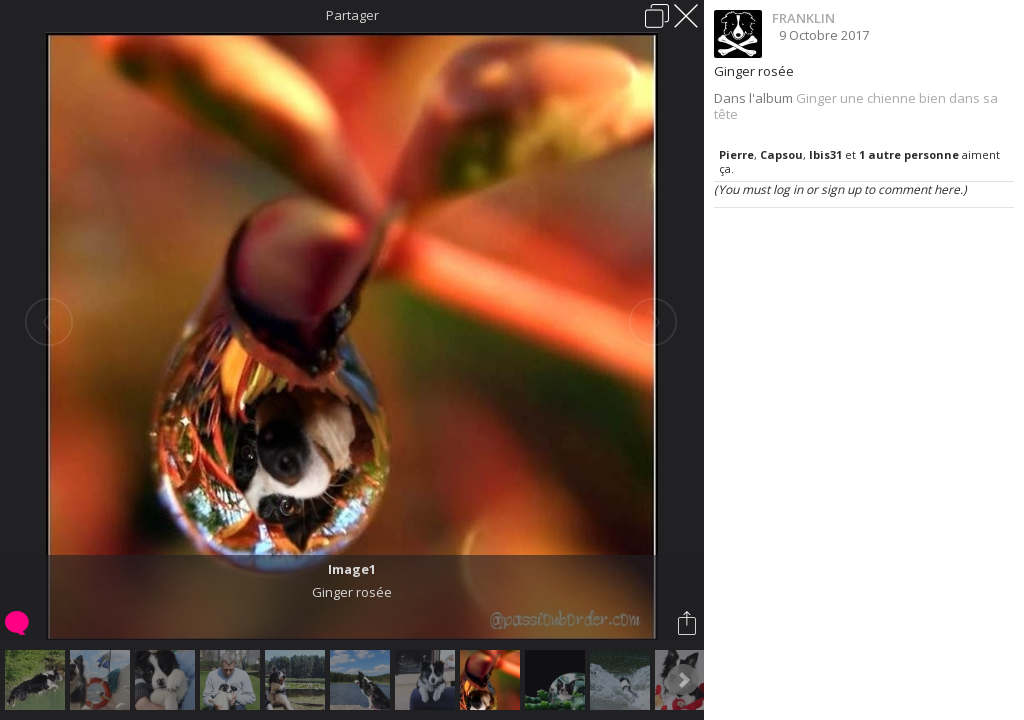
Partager (352, 15)
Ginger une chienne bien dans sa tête (856, 106)
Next (683, 680)
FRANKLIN (803, 18)
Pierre (736, 154)
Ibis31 (825, 154)
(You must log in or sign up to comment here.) (840, 189)
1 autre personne (909, 154)
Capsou (781, 154)
